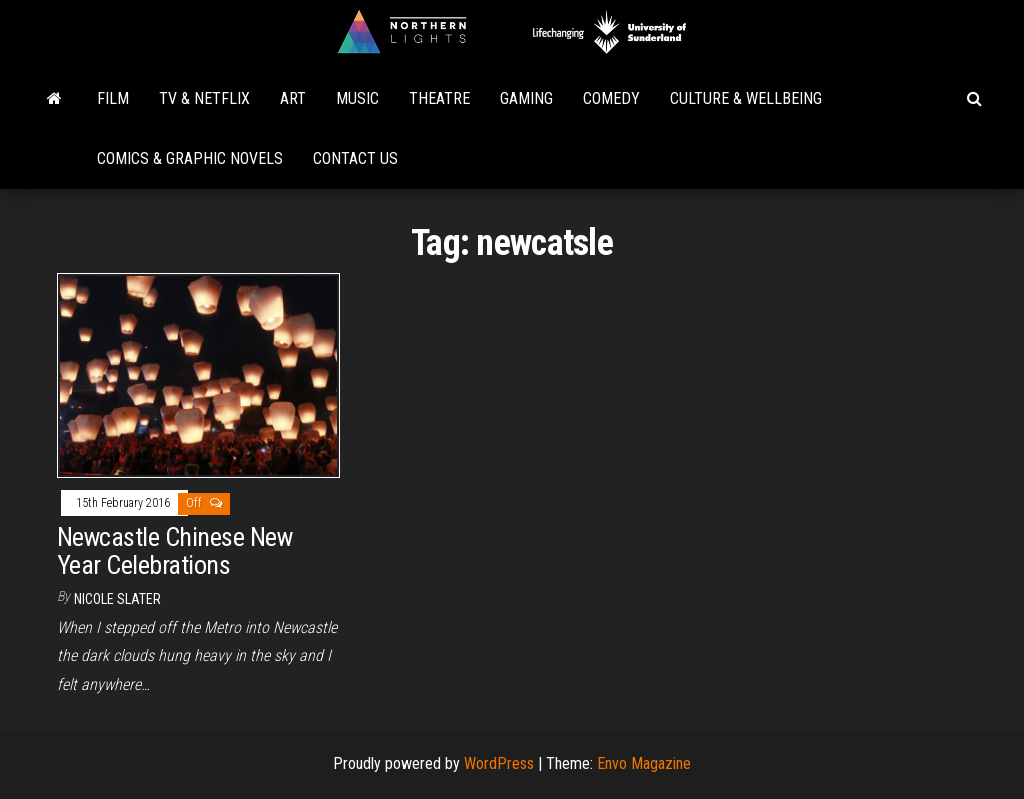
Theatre (439, 98)
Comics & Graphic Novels (190, 158)
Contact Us (355, 158)
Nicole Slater (117, 599)
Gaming (526, 98)
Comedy (611, 98)
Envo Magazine (644, 763)
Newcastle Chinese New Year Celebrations (174, 551)
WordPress (499, 763)
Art (293, 98)
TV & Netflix (204, 98)
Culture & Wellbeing (746, 98)
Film (113, 98)
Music (357, 98)
